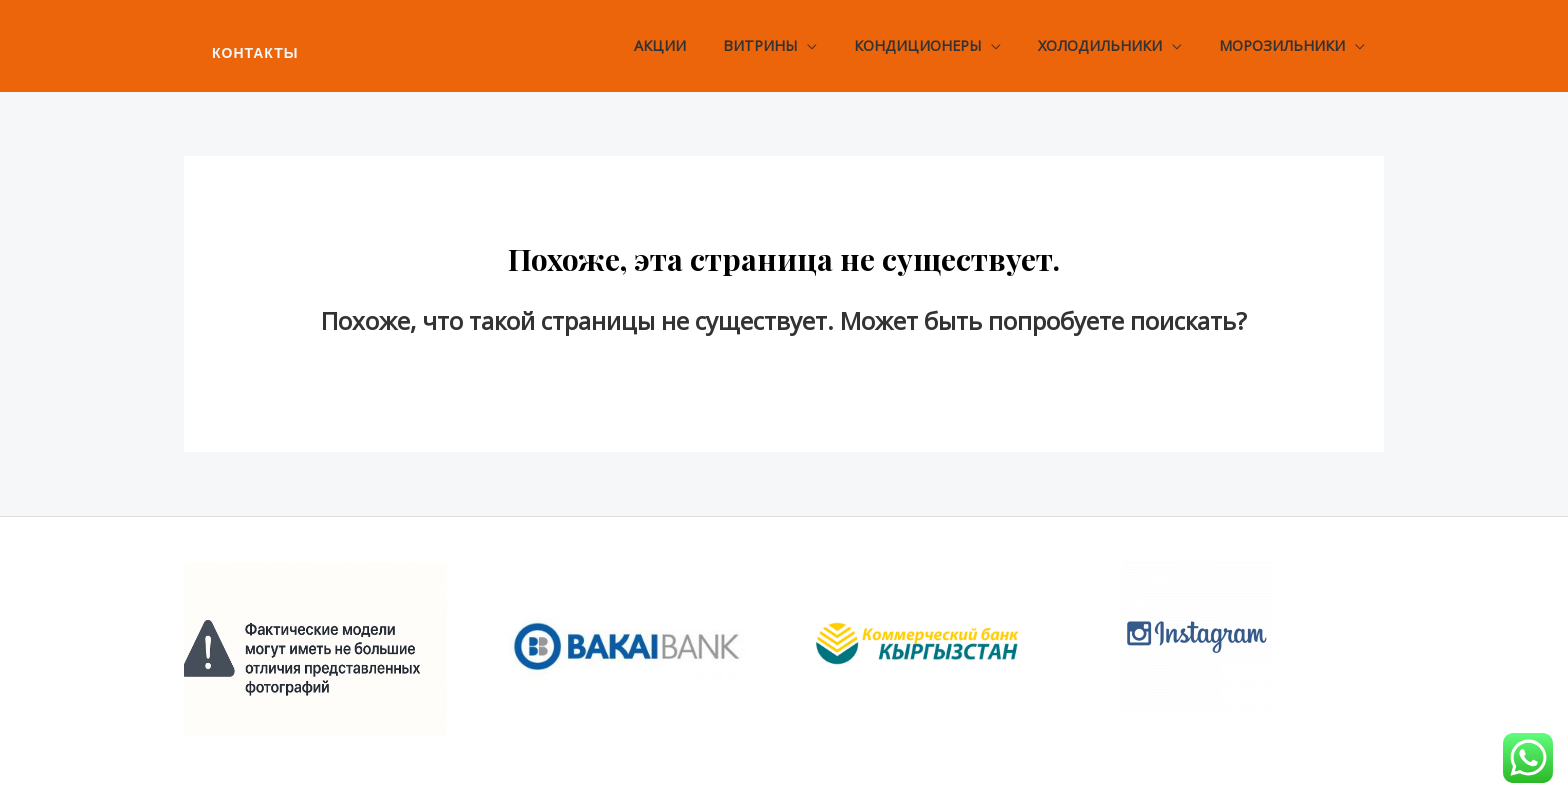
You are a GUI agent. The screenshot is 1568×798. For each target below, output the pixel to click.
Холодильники (1113, 45)
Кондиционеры (938, 45)
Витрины (789, 45)
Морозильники (1287, 45)
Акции (697, 45)
